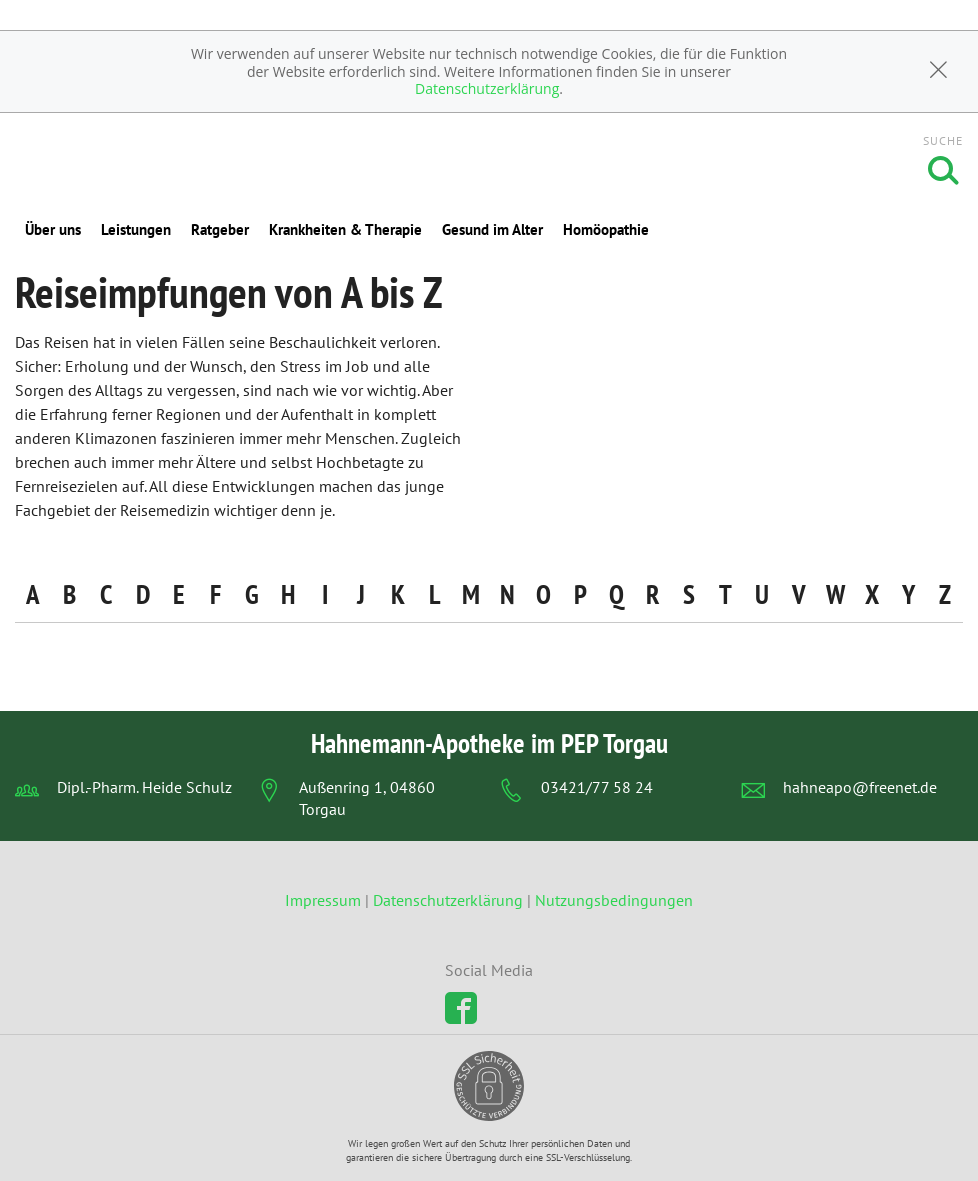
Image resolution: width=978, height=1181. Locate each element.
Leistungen (136, 229)
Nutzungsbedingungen (614, 900)
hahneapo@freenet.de (860, 787)
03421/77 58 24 (597, 787)
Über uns (53, 229)
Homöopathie (606, 229)
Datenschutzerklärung (487, 88)
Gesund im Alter (492, 229)
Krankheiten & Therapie (345, 229)
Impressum (325, 900)
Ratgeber (220, 229)
